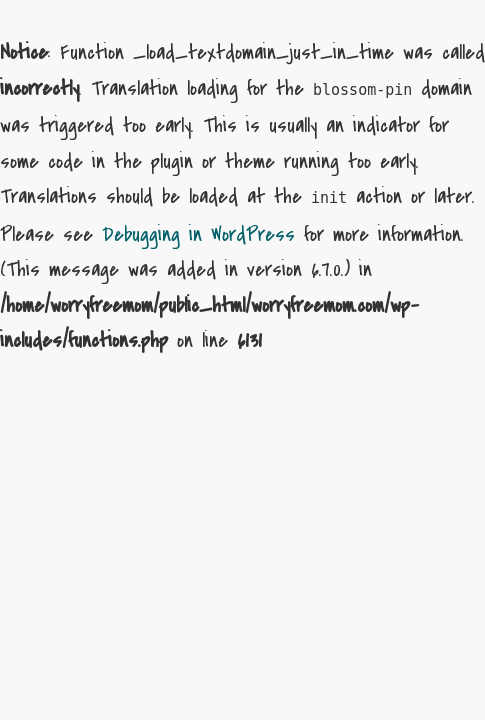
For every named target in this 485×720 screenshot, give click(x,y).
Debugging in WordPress (198, 234)
